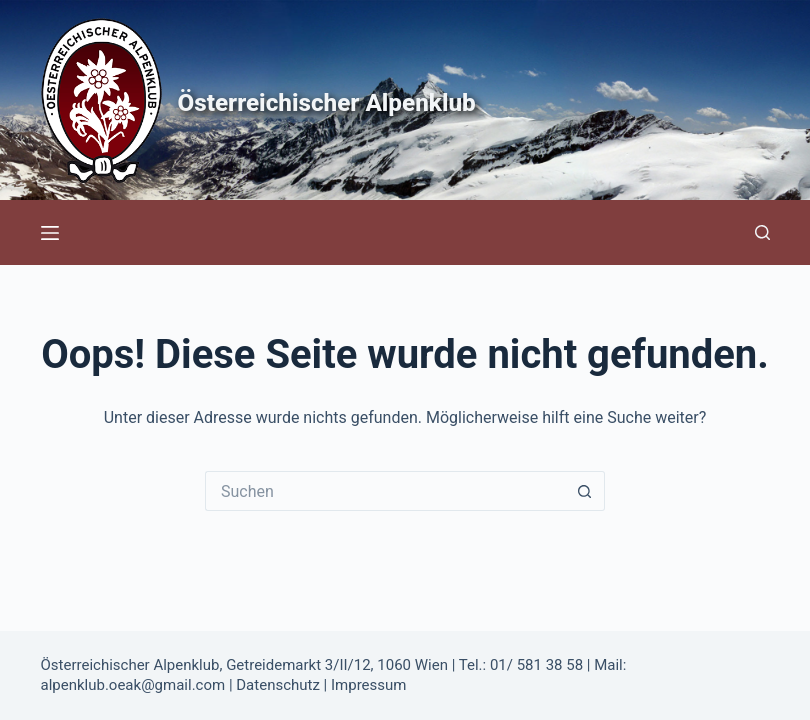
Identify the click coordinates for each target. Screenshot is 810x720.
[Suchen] (762, 232)
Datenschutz (278, 685)
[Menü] (50, 233)
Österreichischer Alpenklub (362, 100)
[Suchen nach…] (385, 491)
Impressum (368, 685)
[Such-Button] (585, 491)
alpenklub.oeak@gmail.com (133, 685)
